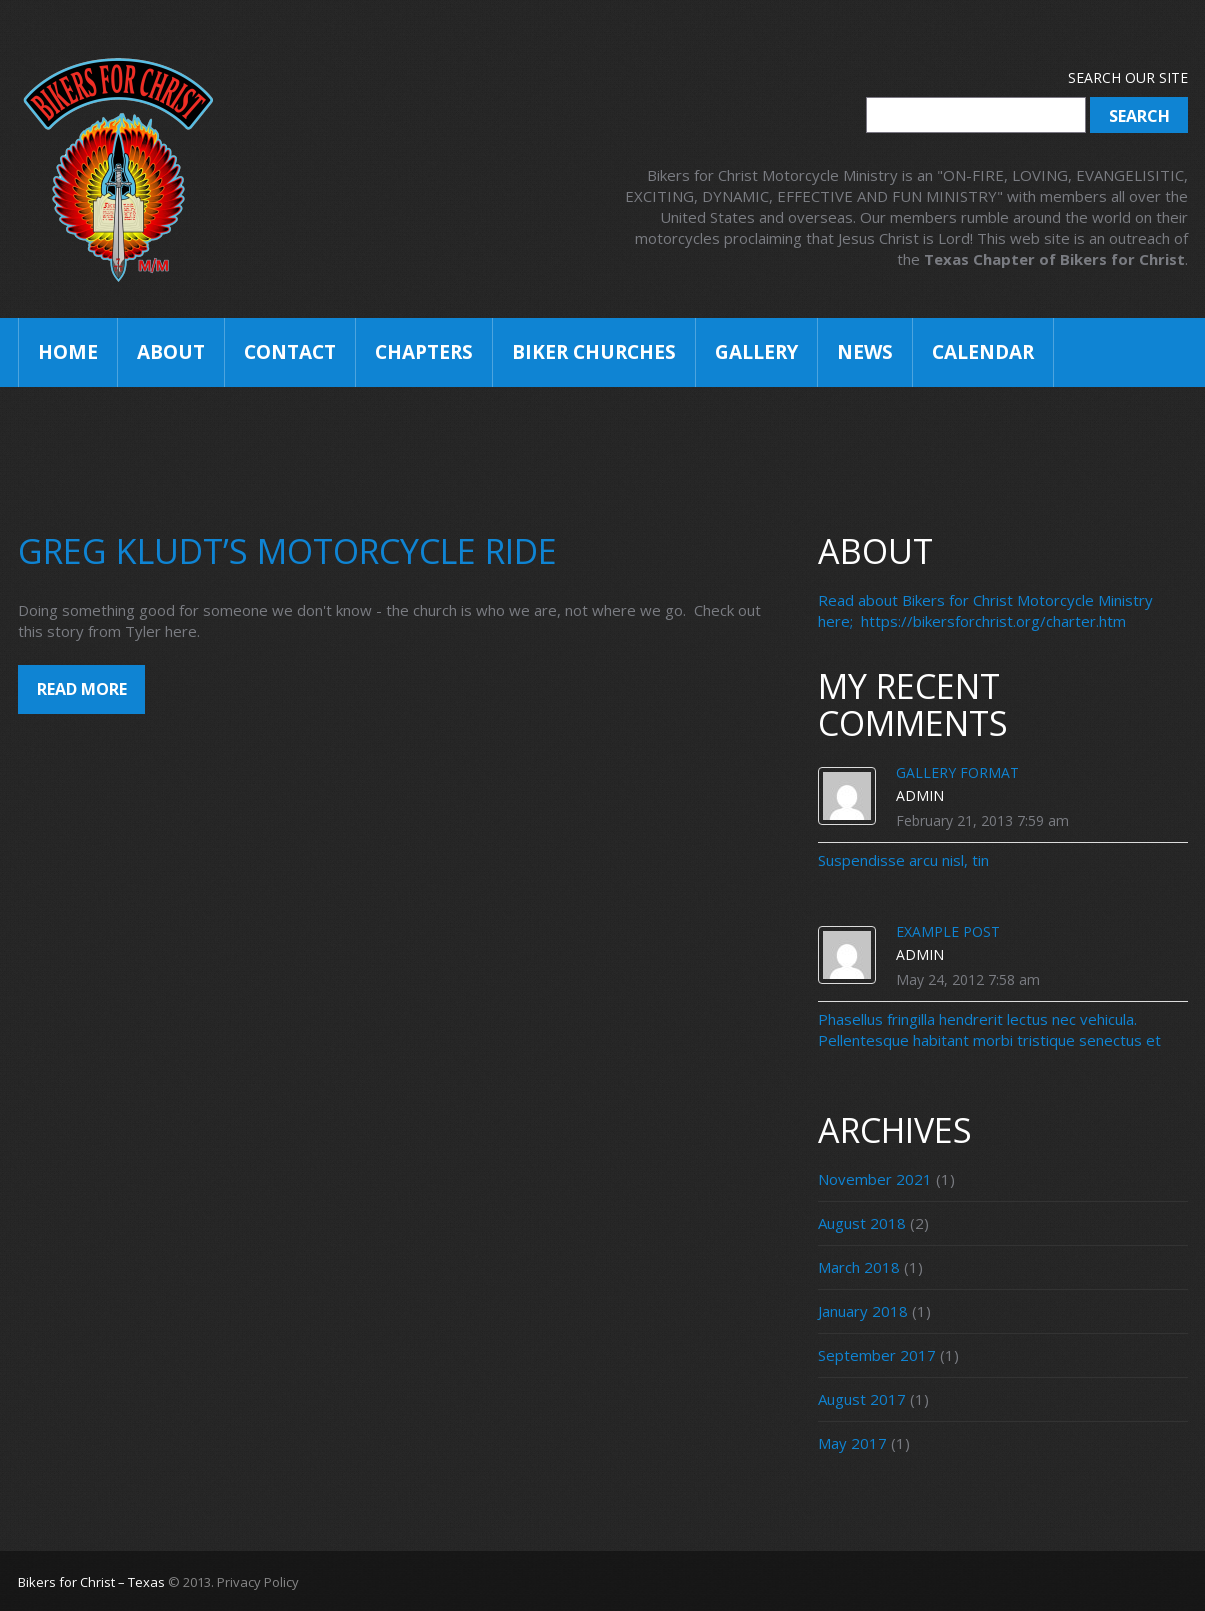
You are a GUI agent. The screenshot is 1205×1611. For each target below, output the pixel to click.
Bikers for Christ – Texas (91, 1582)
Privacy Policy (258, 1582)
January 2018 (863, 1311)
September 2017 (877, 1355)
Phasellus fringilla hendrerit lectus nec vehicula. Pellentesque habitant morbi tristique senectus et (989, 1029)
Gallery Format (957, 772)
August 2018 (862, 1223)
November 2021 (875, 1179)
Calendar (983, 352)
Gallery (756, 352)
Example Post (948, 931)
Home (68, 352)
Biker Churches (594, 352)
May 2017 (852, 1443)
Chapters (424, 352)
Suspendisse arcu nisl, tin (903, 860)
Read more (82, 689)
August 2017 (862, 1399)
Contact (290, 352)
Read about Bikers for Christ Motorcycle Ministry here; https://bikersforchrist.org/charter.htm (985, 610)
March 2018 (859, 1267)
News (865, 352)
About (171, 352)
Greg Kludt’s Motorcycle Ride (287, 551)
